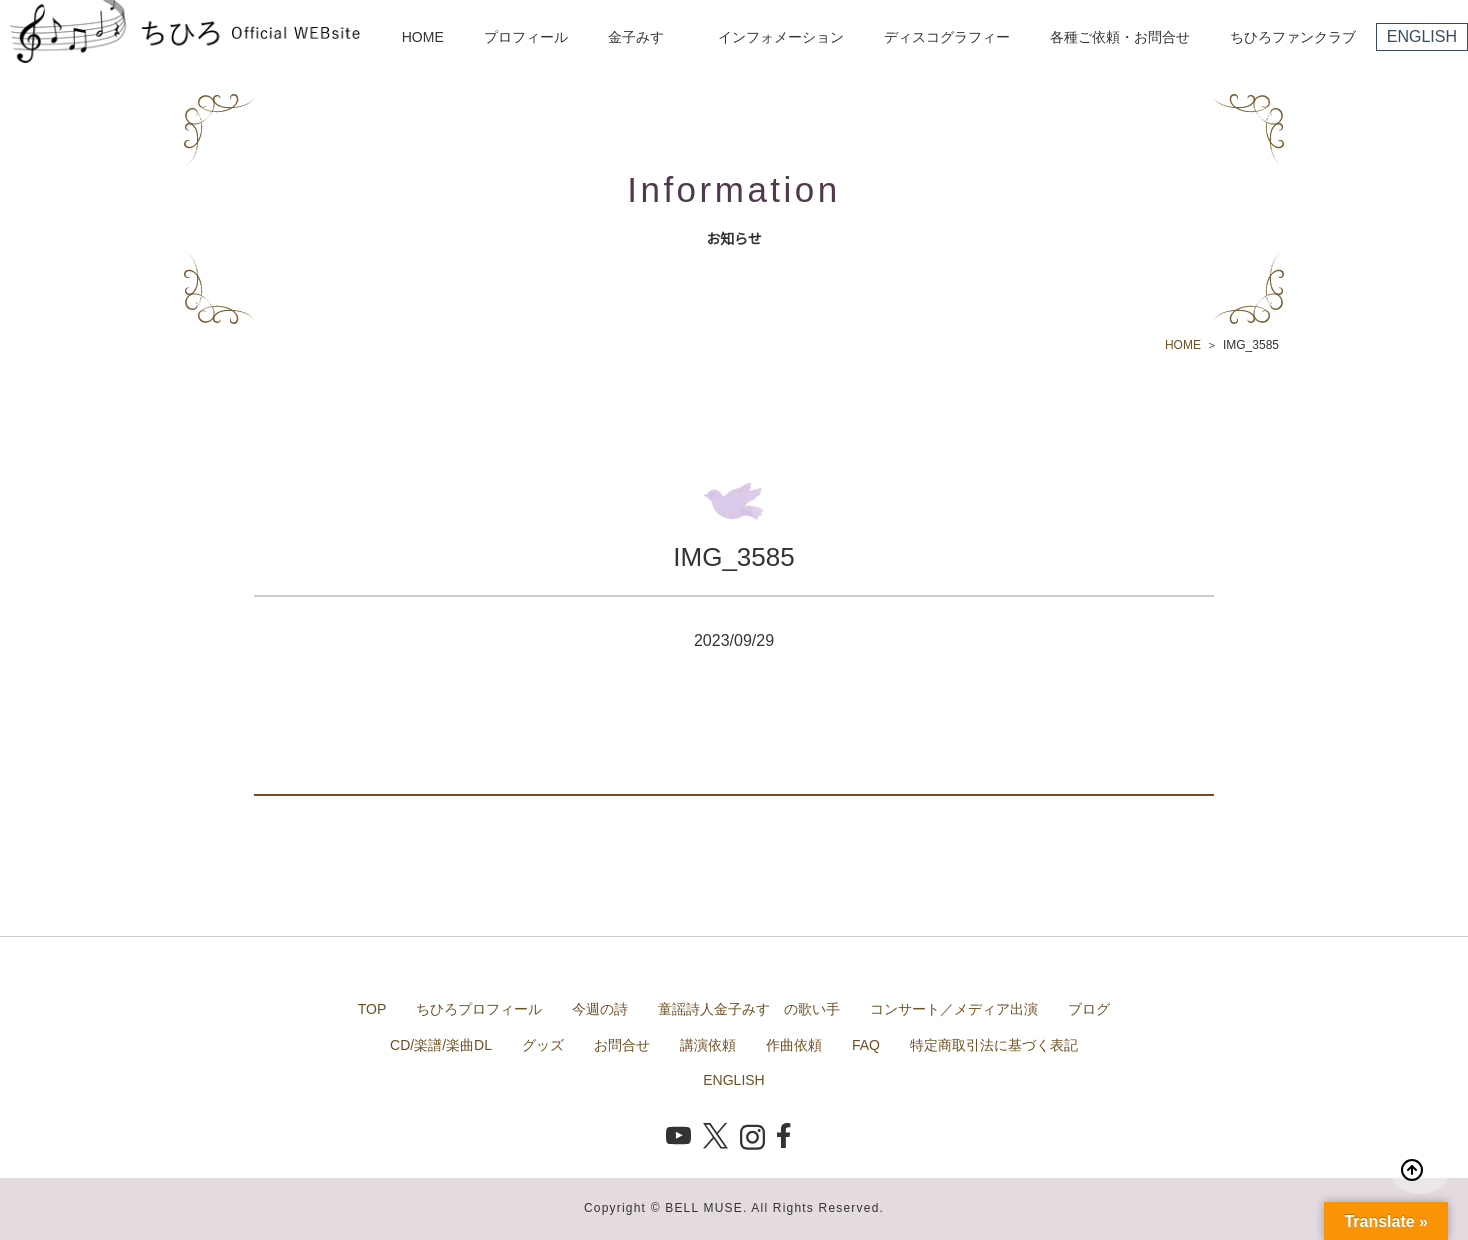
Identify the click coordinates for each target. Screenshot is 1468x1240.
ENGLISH (1422, 36)
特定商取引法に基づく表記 (994, 1045)
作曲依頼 (794, 1045)
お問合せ (622, 1045)
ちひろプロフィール (479, 1009)
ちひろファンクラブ (1293, 37)
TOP (372, 1009)
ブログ (1089, 1009)
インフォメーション (781, 37)
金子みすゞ (643, 37)
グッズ (543, 1045)
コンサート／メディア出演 (954, 1009)
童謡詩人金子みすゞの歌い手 (749, 1009)
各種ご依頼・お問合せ (1120, 37)
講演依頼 (708, 1045)
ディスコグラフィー (947, 37)
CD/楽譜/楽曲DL (441, 1045)
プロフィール (526, 37)
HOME (423, 37)
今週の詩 (600, 1009)
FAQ (866, 1045)
